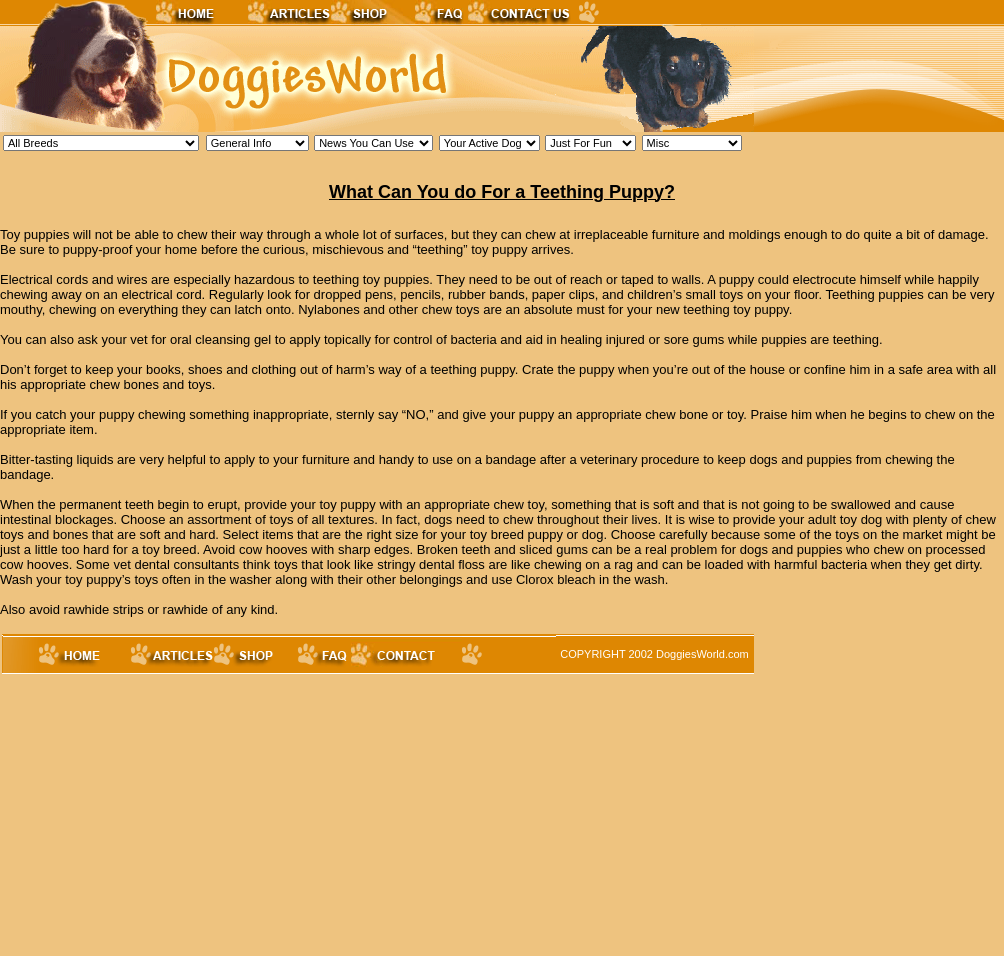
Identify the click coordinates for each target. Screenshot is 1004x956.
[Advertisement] (296, 816)
